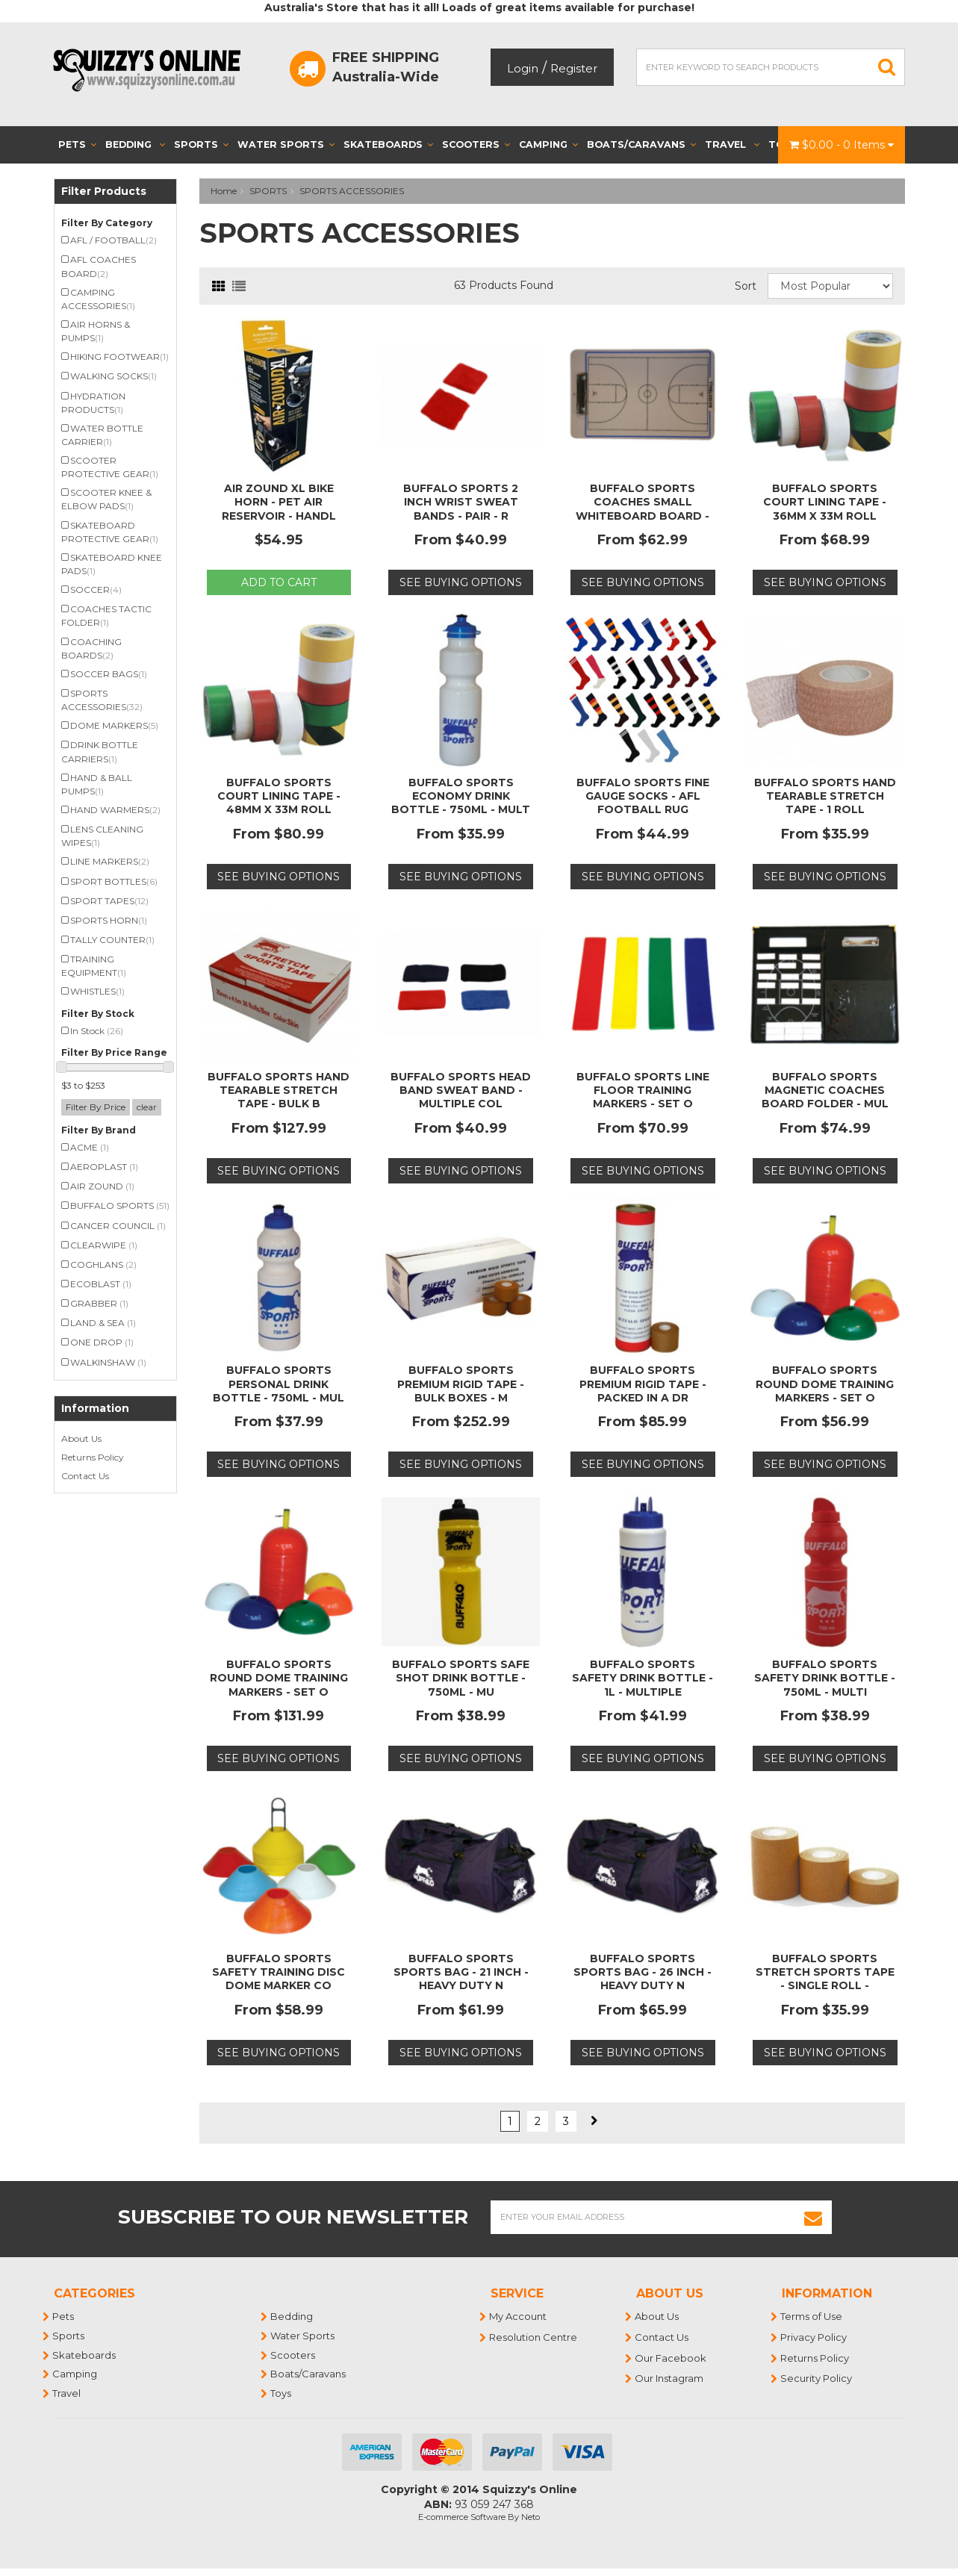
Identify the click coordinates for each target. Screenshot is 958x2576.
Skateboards (388, 144)
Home (224, 190)
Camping (548, 144)
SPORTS (268, 190)
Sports (201, 144)
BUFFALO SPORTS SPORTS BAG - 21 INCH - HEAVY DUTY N (461, 1972)
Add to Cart (279, 582)
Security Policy (817, 2378)
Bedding (135, 144)
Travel (732, 144)
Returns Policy (92, 1457)
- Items (841, 145)
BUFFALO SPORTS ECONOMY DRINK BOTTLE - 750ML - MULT (460, 796)
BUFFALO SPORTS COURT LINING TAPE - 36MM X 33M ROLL (824, 502)
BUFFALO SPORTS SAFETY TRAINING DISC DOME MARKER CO (278, 1972)
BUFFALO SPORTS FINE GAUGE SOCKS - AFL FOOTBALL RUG (642, 796)
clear (147, 1107)
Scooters (476, 144)
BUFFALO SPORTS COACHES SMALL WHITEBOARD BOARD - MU (642, 509)
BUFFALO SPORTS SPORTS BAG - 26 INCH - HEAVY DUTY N (642, 1972)
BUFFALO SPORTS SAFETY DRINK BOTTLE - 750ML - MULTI (824, 1678)
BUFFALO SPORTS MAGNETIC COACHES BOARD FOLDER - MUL (825, 1090)
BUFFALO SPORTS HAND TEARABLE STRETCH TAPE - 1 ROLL (825, 796)
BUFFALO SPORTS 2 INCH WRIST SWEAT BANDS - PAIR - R (460, 502)
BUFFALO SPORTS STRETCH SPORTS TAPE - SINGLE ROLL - (825, 1972)
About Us (81, 1438)
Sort (745, 286)
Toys (281, 2393)
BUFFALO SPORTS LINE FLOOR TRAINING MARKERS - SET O (642, 1090)
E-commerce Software (462, 2517)
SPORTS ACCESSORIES (351, 190)
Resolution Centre (534, 2337)
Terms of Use (812, 2316)
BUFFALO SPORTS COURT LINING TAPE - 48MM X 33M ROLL (278, 796)
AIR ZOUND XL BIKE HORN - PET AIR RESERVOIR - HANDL (279, 502)
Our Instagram (669, 2378)
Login (522, 68)
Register (573, 68)
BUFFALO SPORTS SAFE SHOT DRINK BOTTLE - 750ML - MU (460, 1678)
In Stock (96, 1030)
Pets (77, 144)
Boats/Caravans (641, 144)
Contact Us (85, 1475)
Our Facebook (671, 2358)
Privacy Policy (814, 2337)
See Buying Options (460, 582)
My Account (519, 2316)
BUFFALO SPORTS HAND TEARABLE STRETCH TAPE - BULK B (278, 1090)
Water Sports (286, 144)
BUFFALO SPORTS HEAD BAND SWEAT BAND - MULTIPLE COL (461, 1090)
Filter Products (103, 191)
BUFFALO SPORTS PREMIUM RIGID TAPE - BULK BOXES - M (460, 1383)
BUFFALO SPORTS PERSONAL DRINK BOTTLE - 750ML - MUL (278, 1383)
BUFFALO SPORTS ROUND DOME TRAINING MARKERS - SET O (825, 1383)
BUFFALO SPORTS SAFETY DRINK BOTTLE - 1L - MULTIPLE (642, 1678)
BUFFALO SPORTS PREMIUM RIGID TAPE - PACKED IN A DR (642, 1383)
